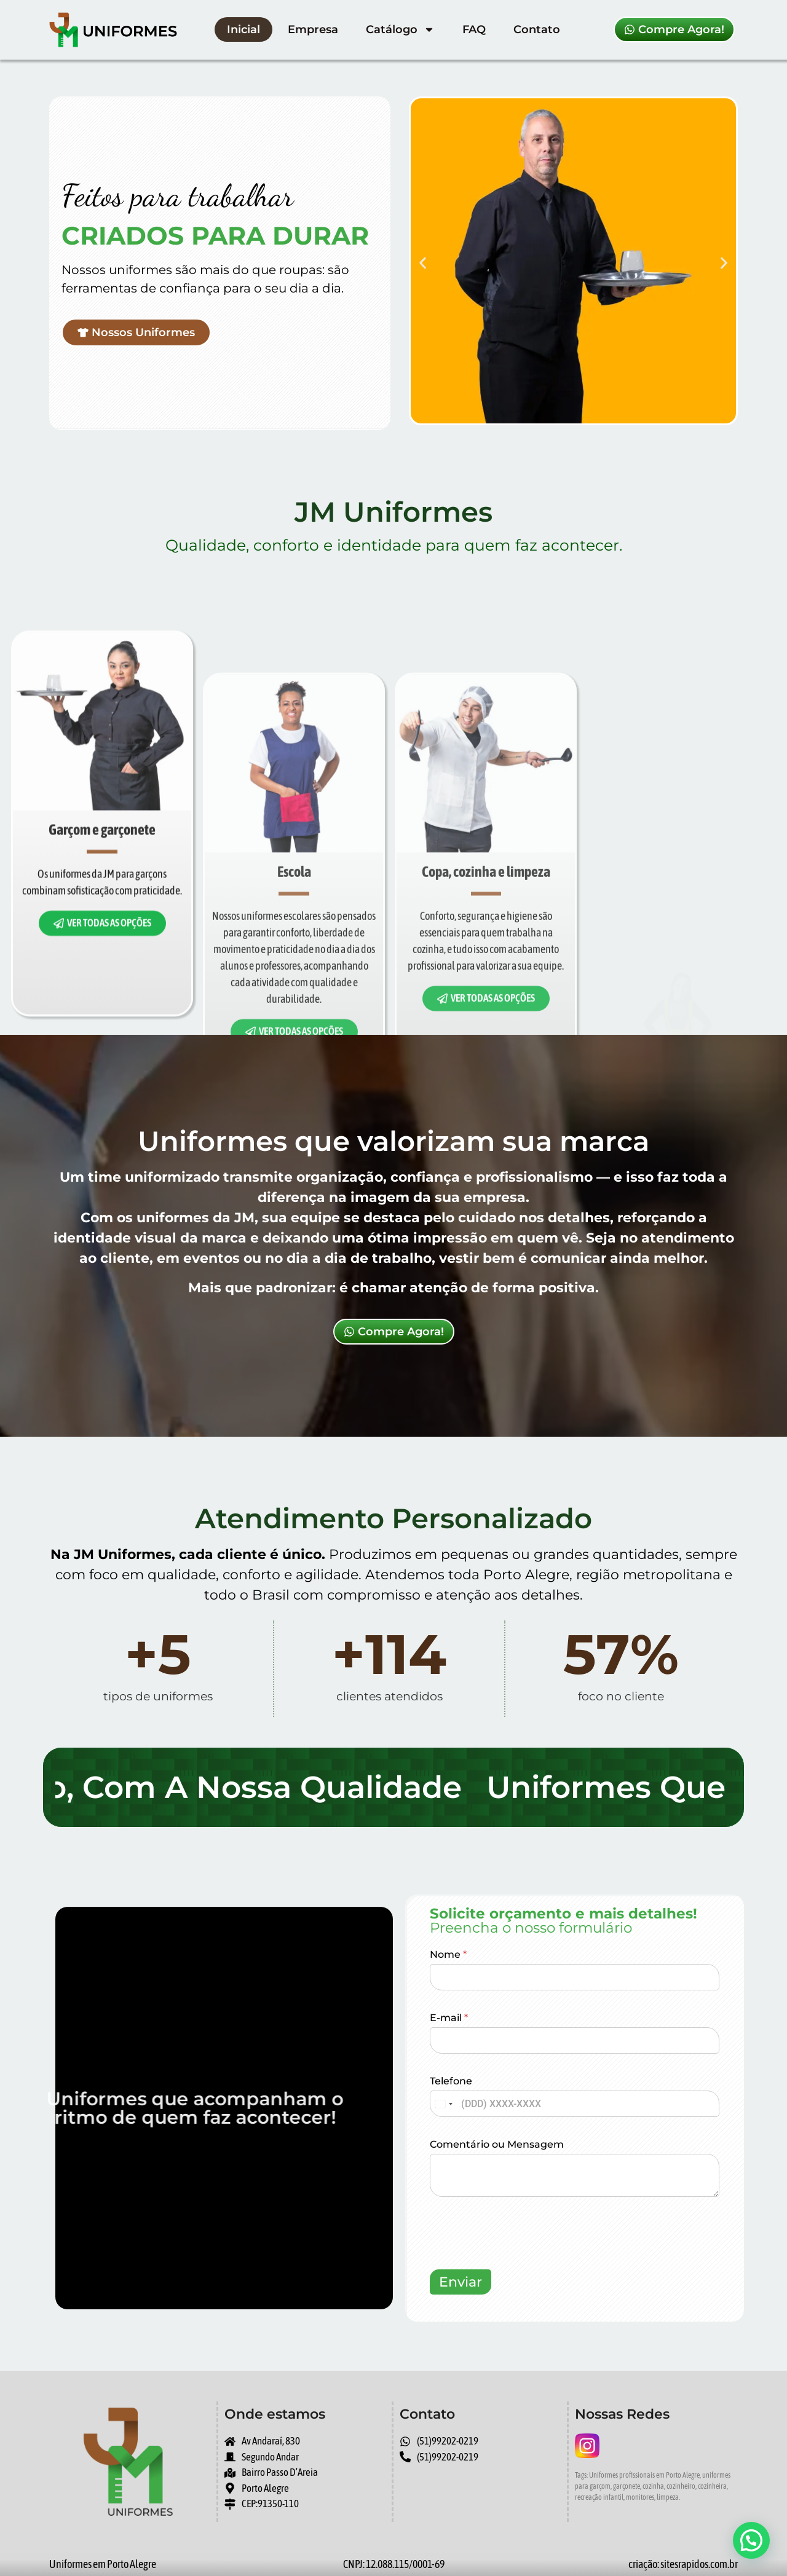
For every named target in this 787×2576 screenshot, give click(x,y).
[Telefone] (574, 2104)
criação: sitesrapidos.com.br (683, 2564)
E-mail (449, 2018)
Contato (536, 29)
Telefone (451, 2081)
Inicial (243, 29)
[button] (422, 263)
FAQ (474, 29)
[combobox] (443, 2104)
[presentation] (523, 2261)
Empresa (313, 29)
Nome (448, 1954)
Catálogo (400, 29)
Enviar (460, 2282)
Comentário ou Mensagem (497, 2144)
